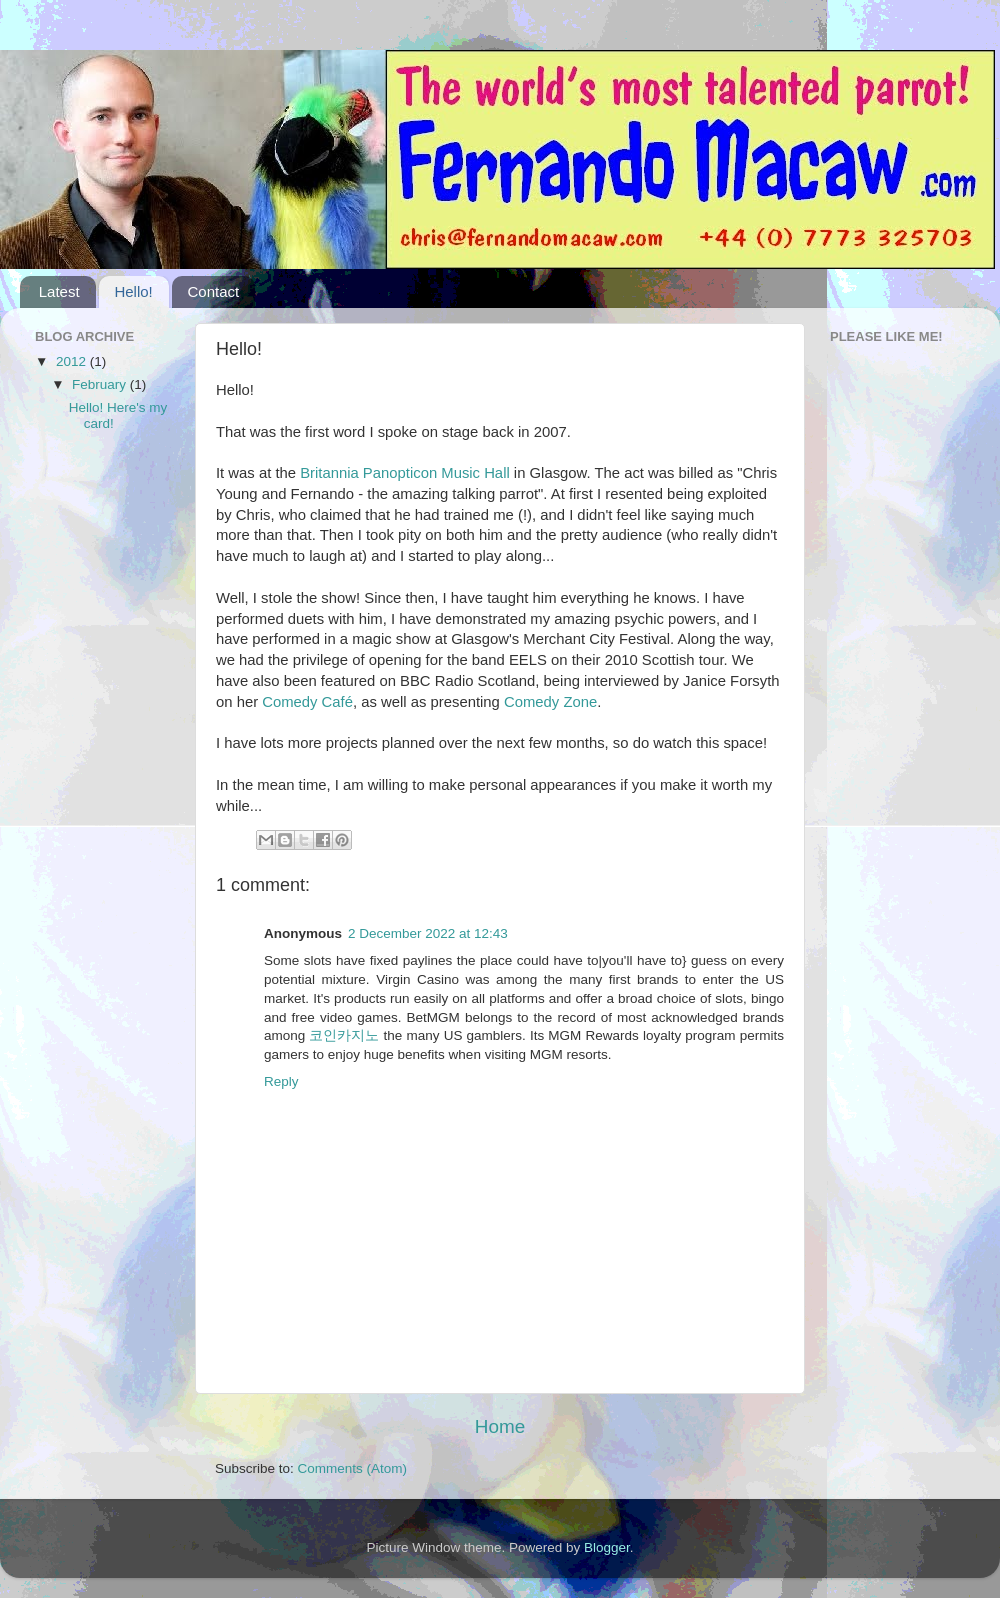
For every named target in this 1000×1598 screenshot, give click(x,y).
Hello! (133, 291)
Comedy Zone (550, 702)
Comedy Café (307, 702)
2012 (73, 361)
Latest (59, 291)
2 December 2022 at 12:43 (428, 933)
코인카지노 (344, 1035)
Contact (213, 291)
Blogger (607, 1547)
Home (500, 1426)
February (101, 384)
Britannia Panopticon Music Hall (405, 473)
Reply (281, 1081)
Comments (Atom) (353, 1468)
